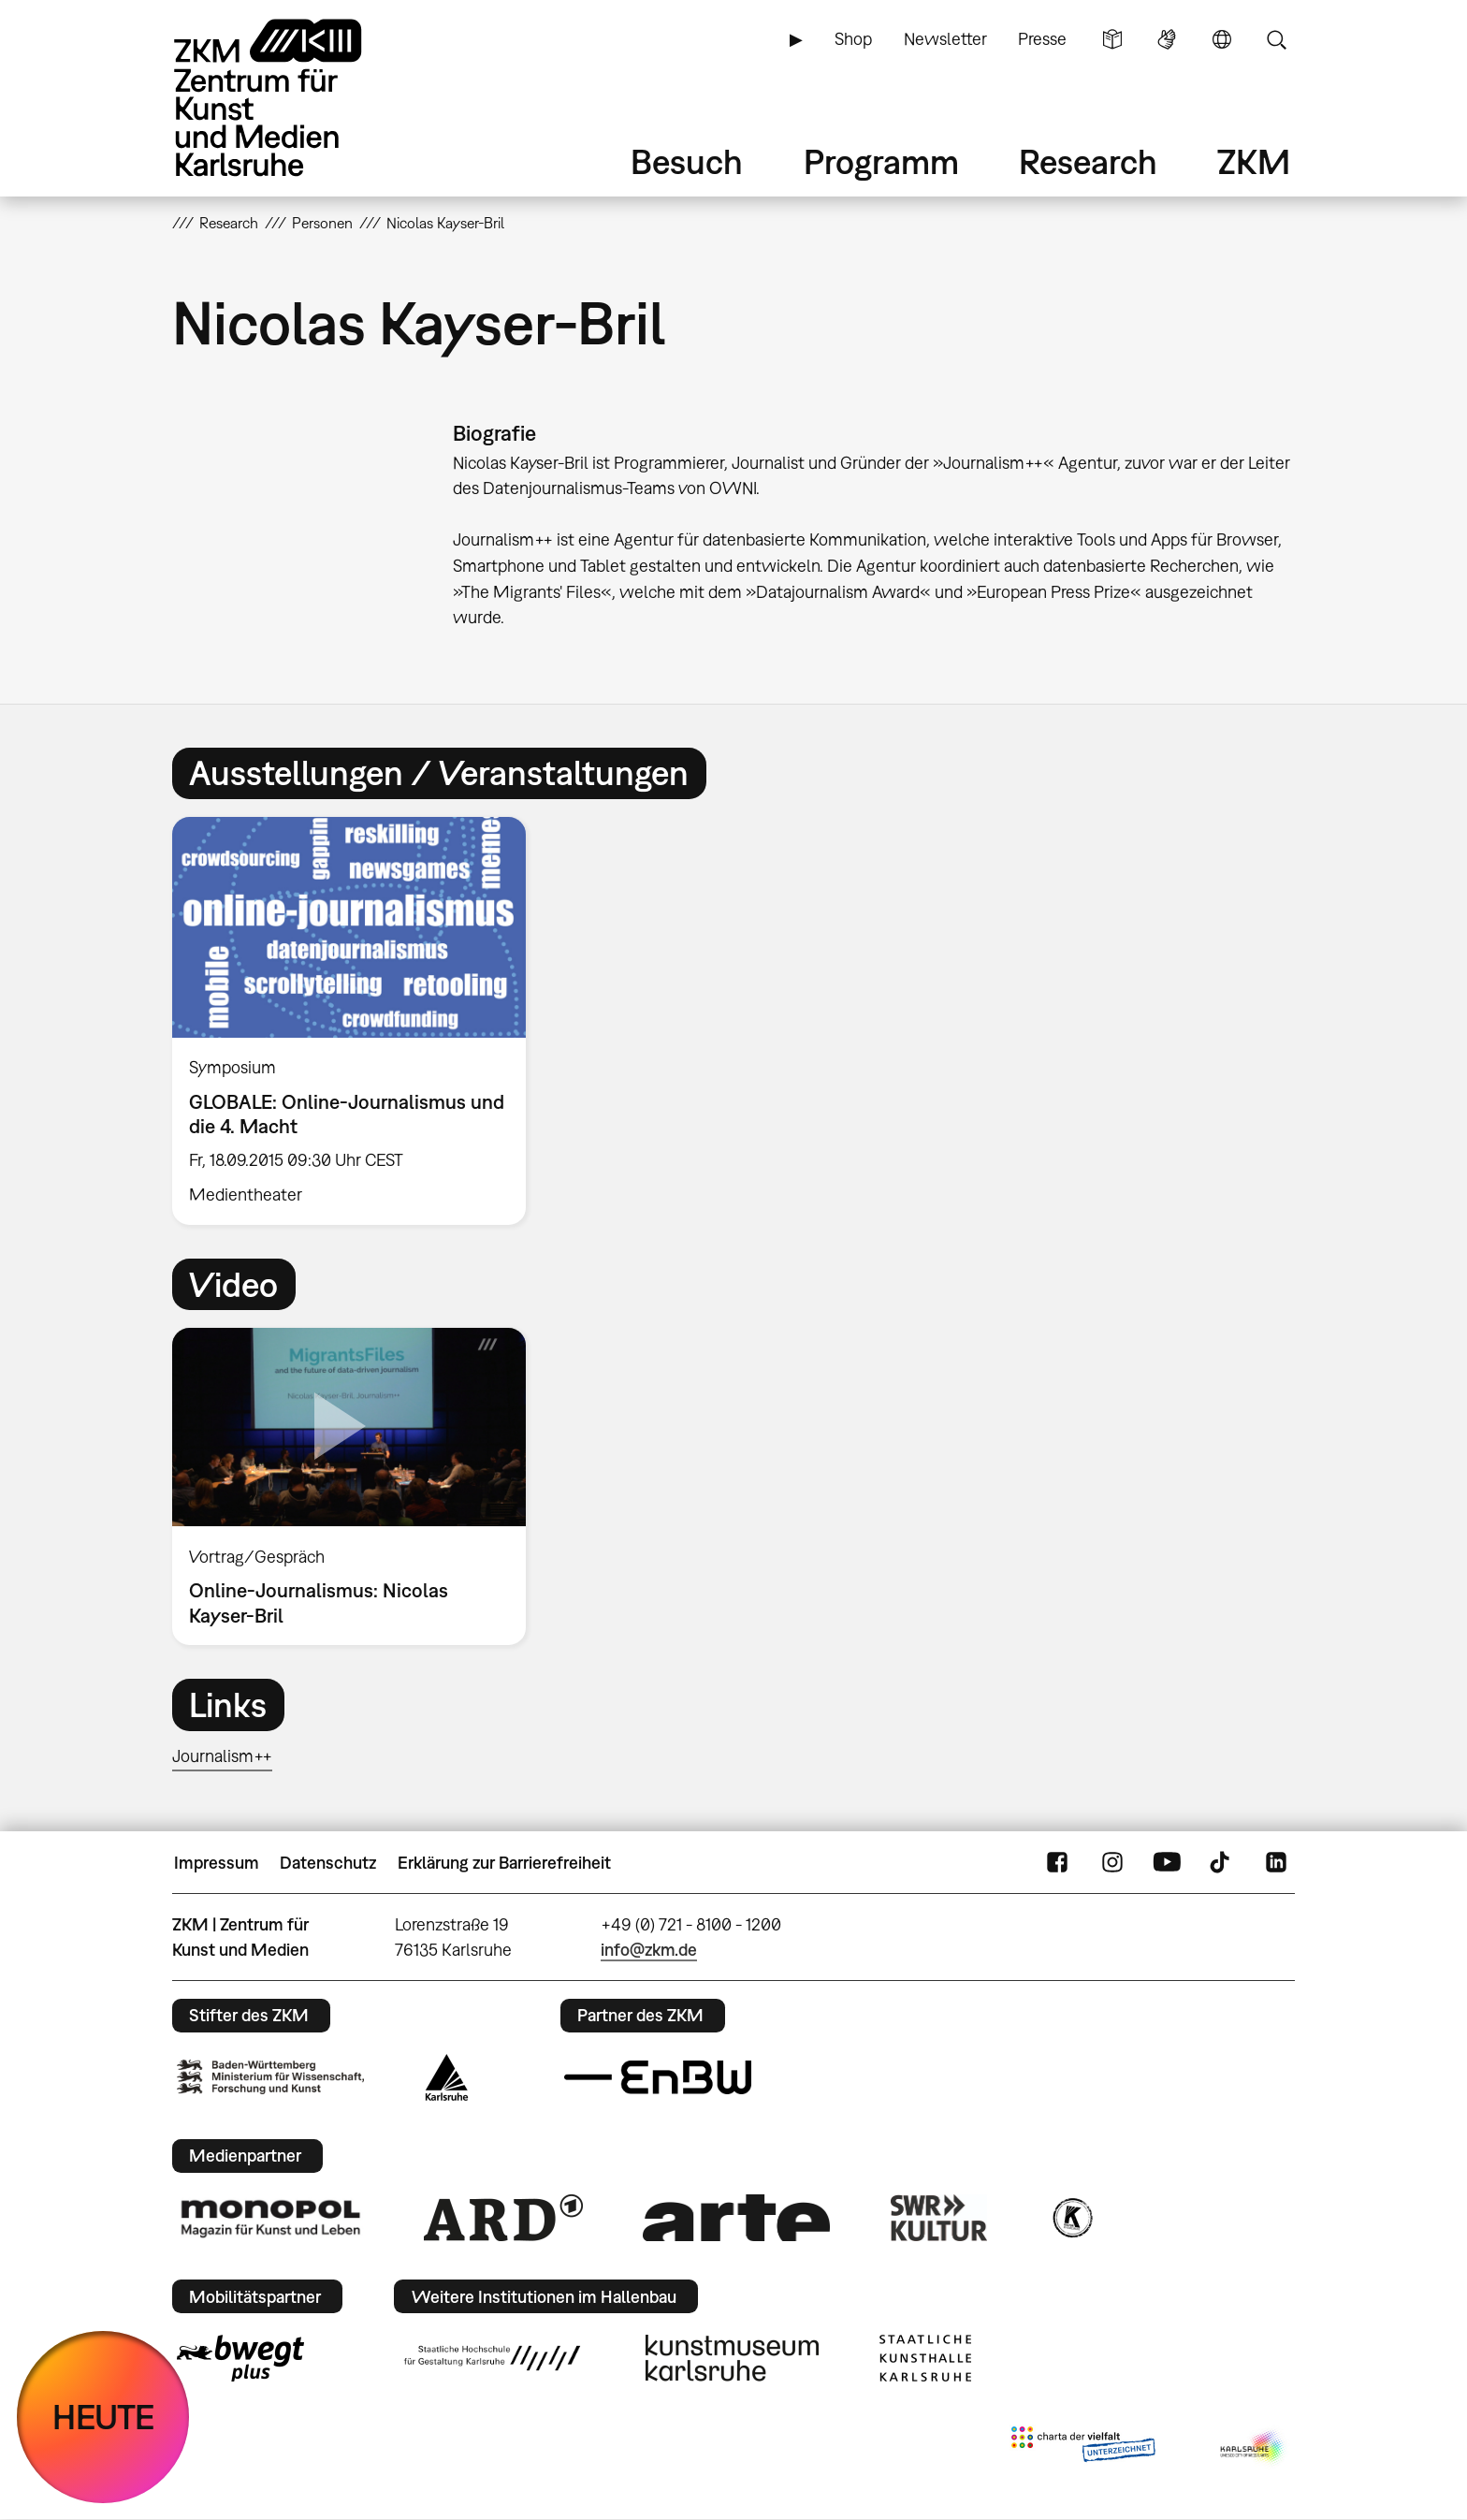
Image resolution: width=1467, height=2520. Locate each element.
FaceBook (1057, 1863)
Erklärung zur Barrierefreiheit (504, 1862)
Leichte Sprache (1112, 39)
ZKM (1253, 161)
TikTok (1222, 1863)
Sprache (1222, 39)
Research (1088, 161)
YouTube (1166, 1863)
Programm (881, 161)
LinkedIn (1276, 1863)
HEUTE (103, 2416)
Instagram (1112, 1863)
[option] (357, 1021)
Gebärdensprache (1166, 39)
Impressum (216, 1862)
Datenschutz (328, 1862)
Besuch (687, 161)
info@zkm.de (649, 1949)
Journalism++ (222, 1756)
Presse (1042, 39)
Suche (1276, 39)
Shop (853, 39)
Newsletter (945, 39)
